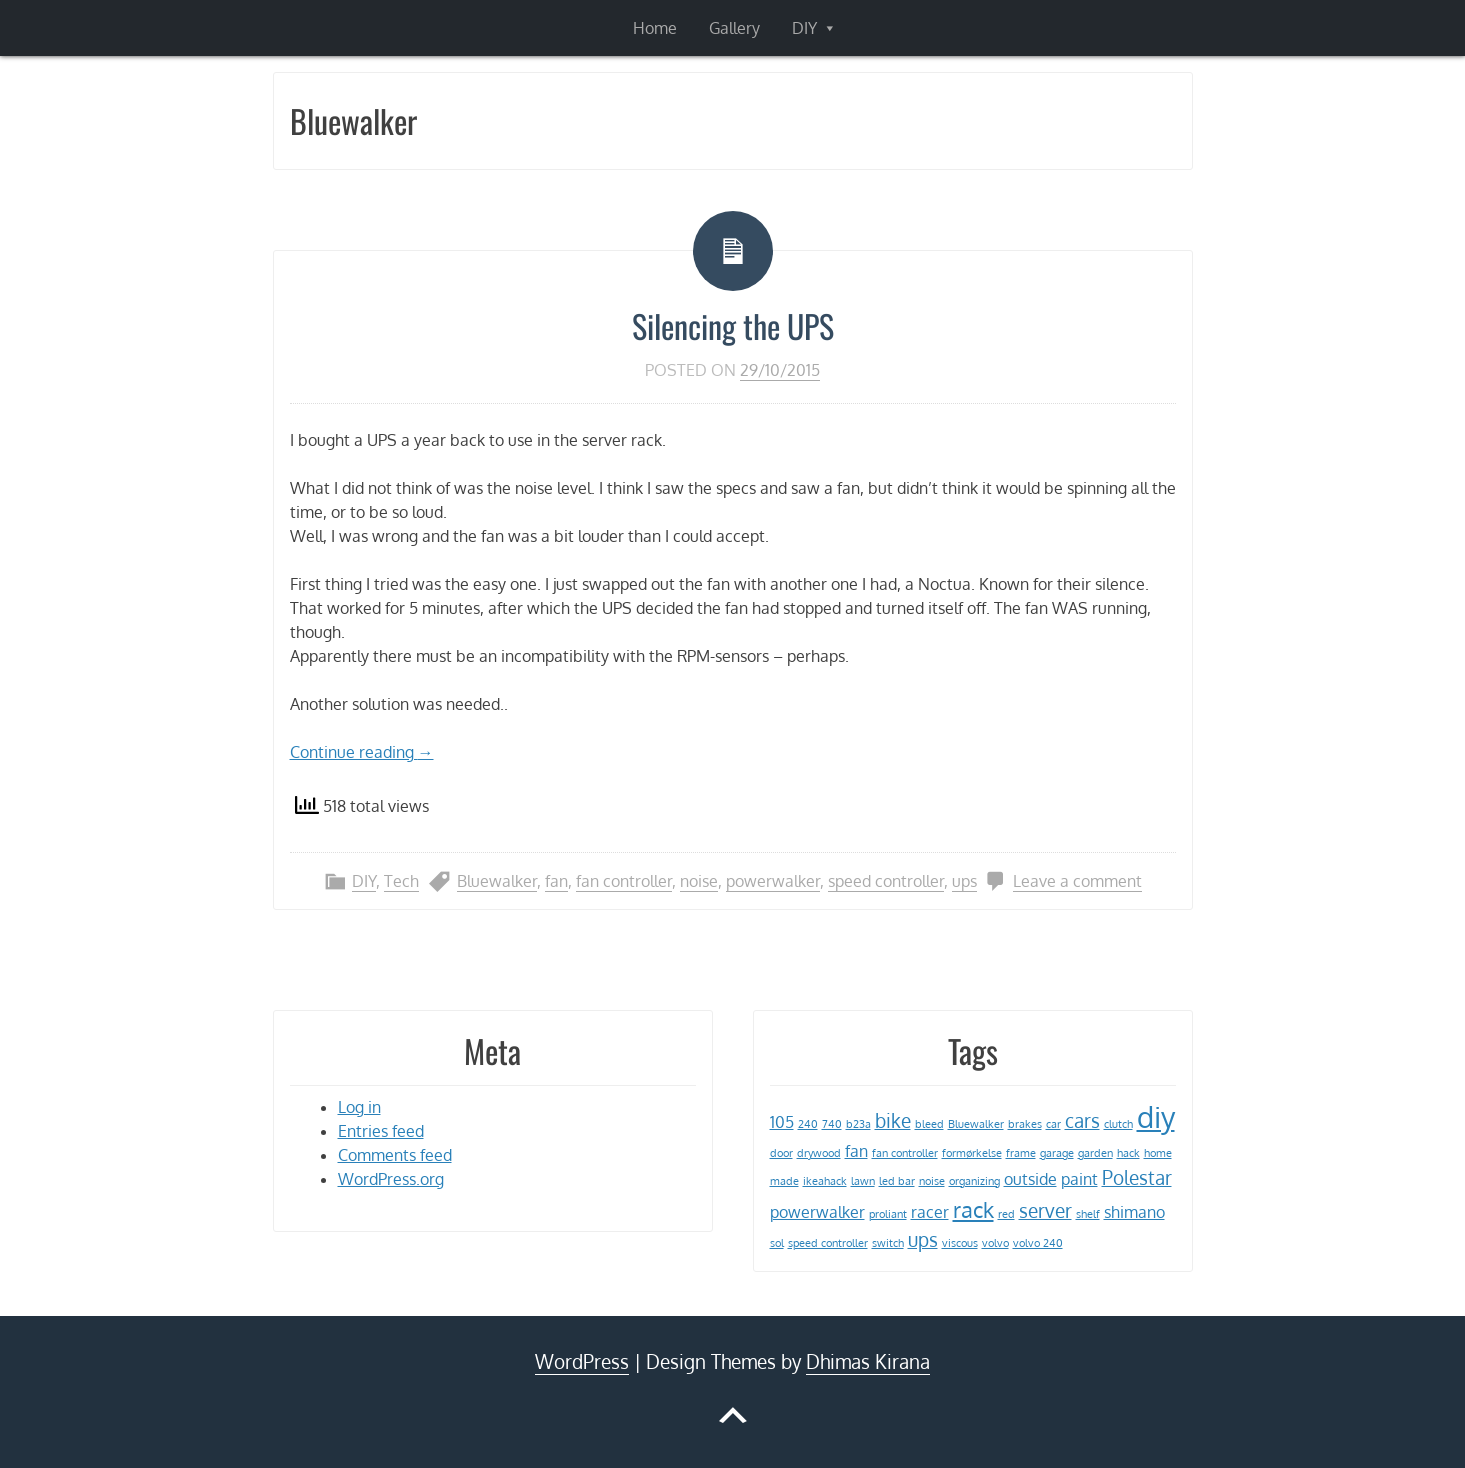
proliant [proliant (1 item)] (888, 1214)
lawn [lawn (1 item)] (863, 1181)
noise (699, 881)
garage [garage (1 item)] (1057, 1153)
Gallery (734, 28)
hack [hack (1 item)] (1128, 1153)
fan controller (624, 881)
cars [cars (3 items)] (1082, 1120)
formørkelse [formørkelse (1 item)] (972, 1153)
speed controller (886, 881)
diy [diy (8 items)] (1156, 1116)
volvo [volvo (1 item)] (995, 1243)
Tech (401, 881)
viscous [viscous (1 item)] (960, 1243)
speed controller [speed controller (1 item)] (828, 1243)
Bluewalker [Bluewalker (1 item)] (976, 1124)
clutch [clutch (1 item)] (1118, 1124)
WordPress (582, 1361)
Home (655, 28)
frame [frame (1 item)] (1021, 1153)
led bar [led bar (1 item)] (897, 1181)
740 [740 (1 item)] (832, 1124)
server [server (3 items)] (1045, 1210)
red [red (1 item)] (1006, 1214)
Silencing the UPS (733, 325)
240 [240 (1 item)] (808, 1124)
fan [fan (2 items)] (856, 1151)
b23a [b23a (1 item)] (858, 1124)
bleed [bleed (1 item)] (929, 1124)
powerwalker (773, 881)
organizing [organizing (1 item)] (974, 1181)
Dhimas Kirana (868, 1361)
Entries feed (381, 1131)
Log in (359, 1107)
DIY (804, 28)
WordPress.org (391, 1179)
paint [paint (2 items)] (1079, 1179)
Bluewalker (497, 881)
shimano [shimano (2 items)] (1134, 1212)
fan (556, 881)
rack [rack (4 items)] (973, 1209)
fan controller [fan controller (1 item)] (905, 1153)
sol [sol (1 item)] (777, 1243)
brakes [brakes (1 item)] (1025, 1124)
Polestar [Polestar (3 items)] (1137, 1177)
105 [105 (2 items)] (782, 1122)
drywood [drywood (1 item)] (819, 1153)
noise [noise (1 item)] (932, 1181)
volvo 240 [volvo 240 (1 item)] (1038, 1243)
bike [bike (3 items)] (893, 1120)
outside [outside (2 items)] (1030, 1179)
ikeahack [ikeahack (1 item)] (825, 1181)
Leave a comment (1077, 881)
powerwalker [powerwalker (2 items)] (817, 1212)
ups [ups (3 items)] (923, 1239)
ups (964, 881)
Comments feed (395, 1155)
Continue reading (362, 752)
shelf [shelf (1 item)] (1088, 1214)
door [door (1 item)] (781, 1153)
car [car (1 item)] (1053, 1124)
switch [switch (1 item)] (888, 1243)
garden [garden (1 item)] (1095, 1153)
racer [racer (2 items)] (930, 1212)
